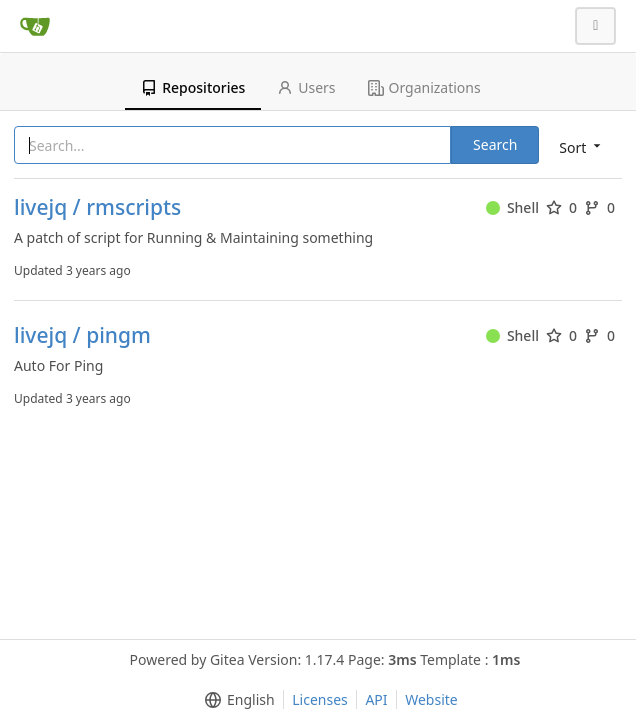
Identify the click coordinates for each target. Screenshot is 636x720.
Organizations (424, 87)
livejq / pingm (82, 335)
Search (495, 144)
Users (306, 87)
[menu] (581, 146)
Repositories (193, 87)
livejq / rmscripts (97, 207)
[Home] (35, 26)
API (376, 699)
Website (431, 699)
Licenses (320, 699)
